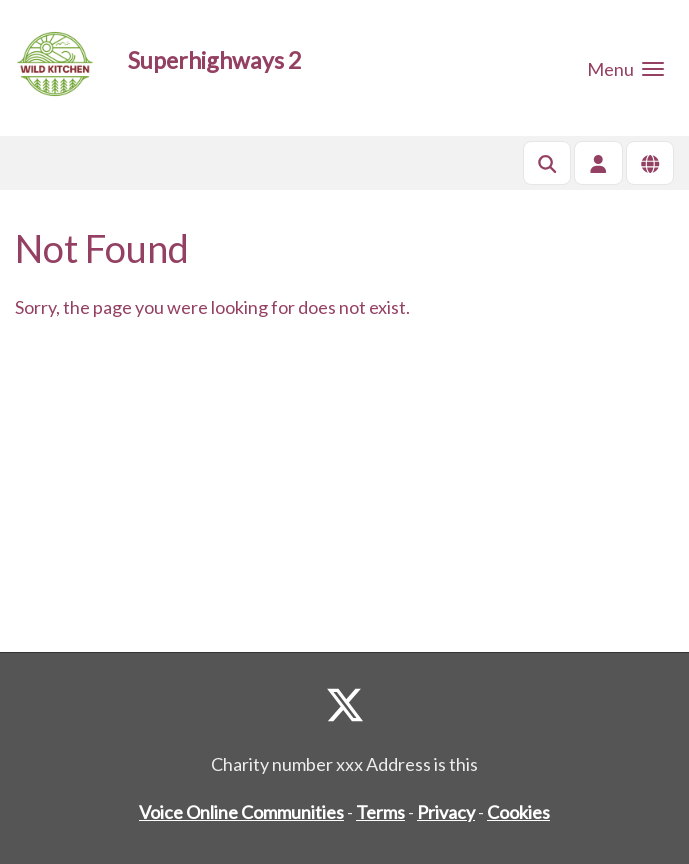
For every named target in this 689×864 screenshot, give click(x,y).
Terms (380, 812)
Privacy (446, 812)
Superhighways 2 (214, 60)
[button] (625, 68)
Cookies (518, 812)
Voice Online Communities (241, 812)
